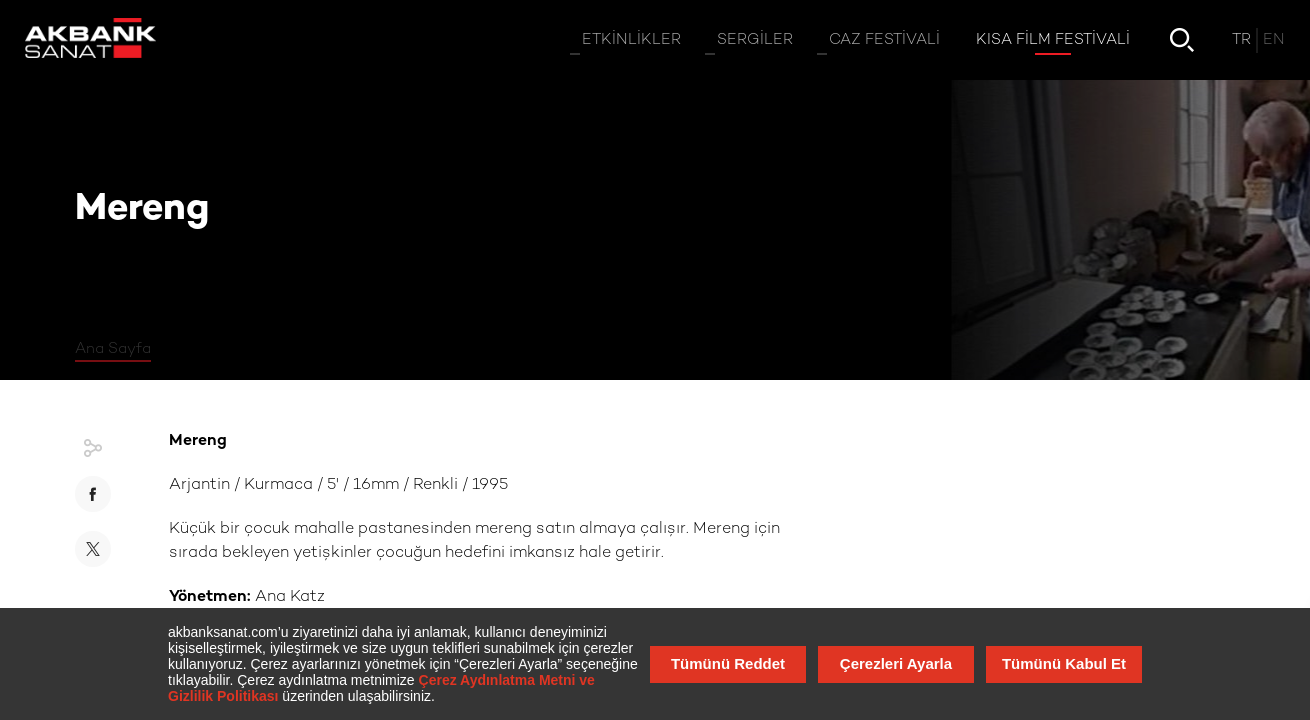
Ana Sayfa (113, 349)
